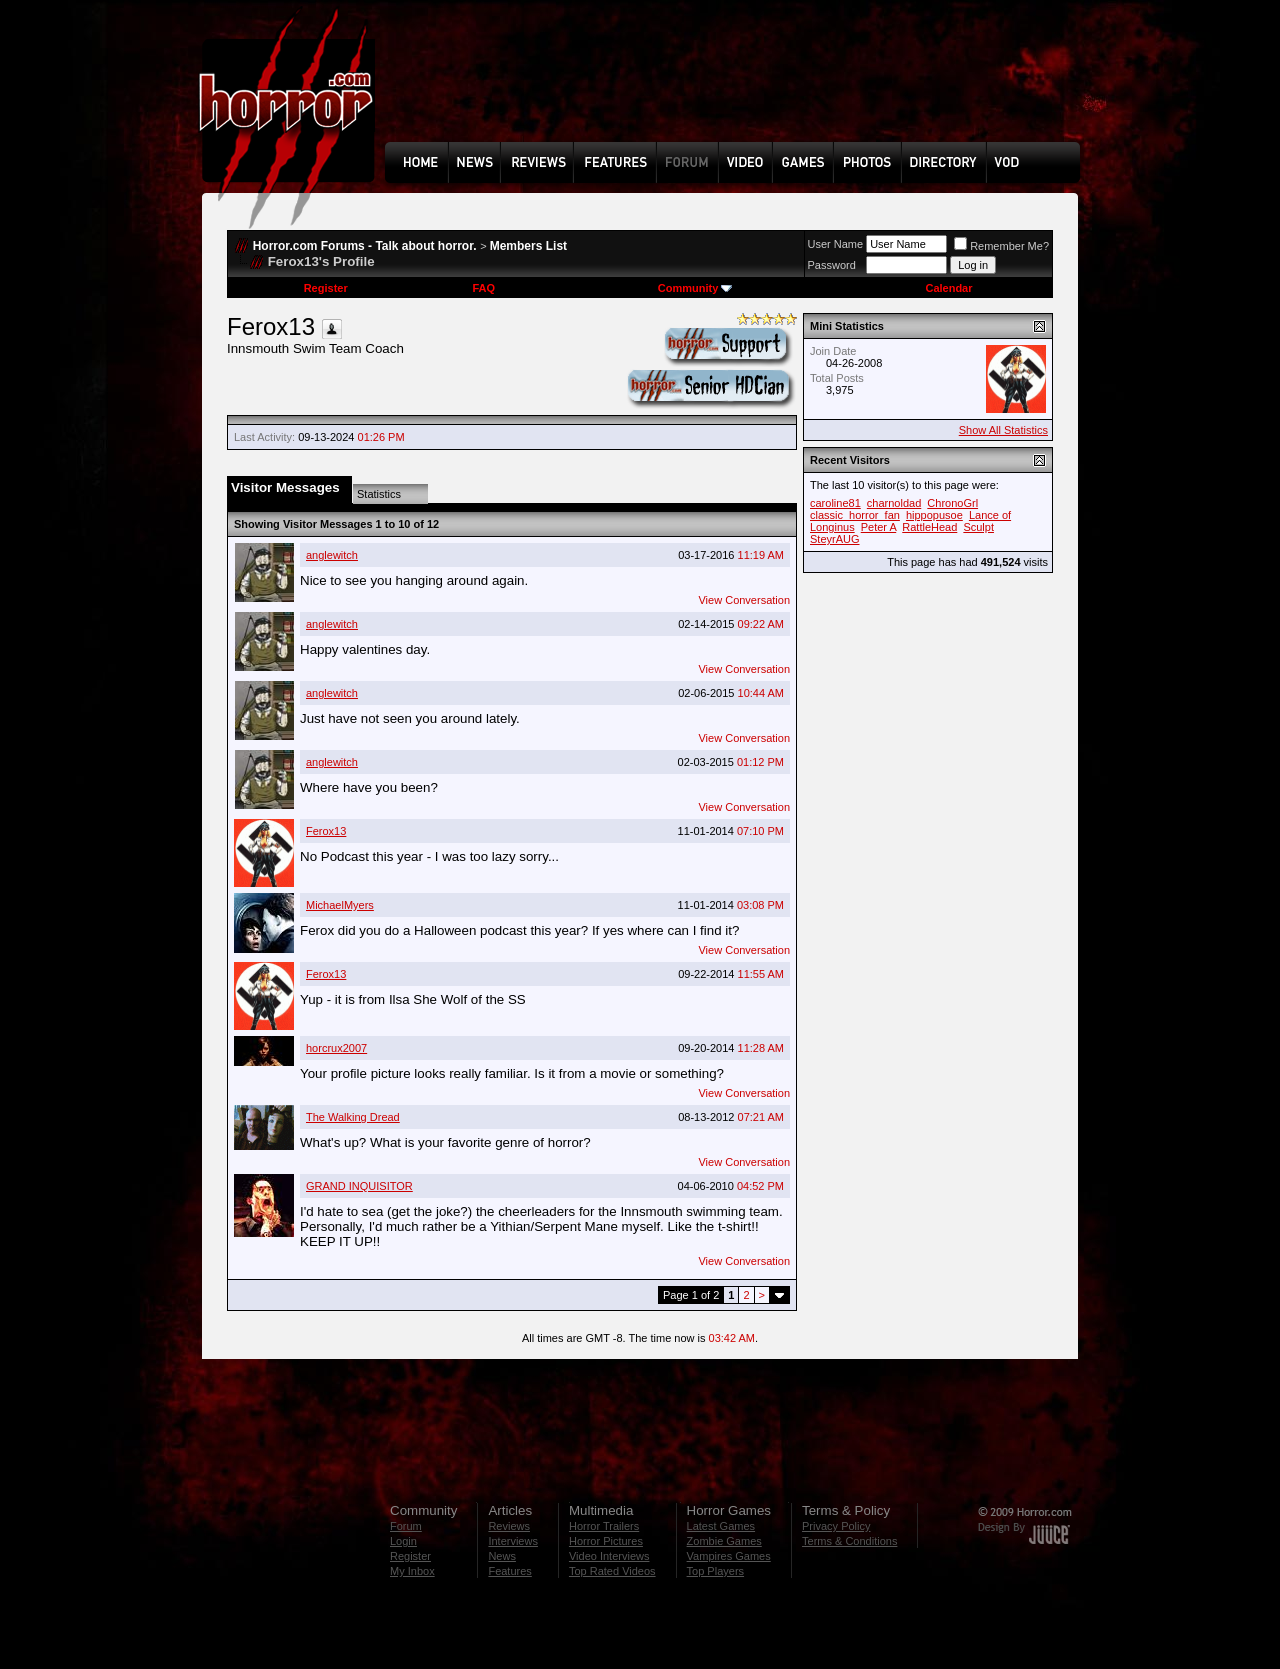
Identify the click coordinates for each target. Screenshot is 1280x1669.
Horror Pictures (606, 1541)
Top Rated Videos (612, 1571)
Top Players (715, 1571)
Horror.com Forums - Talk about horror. (365, 246)
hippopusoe (934, 515)
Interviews (513, 1541)
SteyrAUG (835, 539)
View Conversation (744, 600)
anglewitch (332, 555)
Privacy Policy (836, 1526)
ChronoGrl (952, 503)
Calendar (948, 288)
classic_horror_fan (855, 515)
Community (695, 288)
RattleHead (929, 527)
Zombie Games (724, 1541)
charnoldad (894, 503)
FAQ (483, 288)
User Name (836, 244)
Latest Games (721, 1526)
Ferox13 (326, 831)
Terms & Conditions (849, 1541)
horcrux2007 (336, 1048)
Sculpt (978, 527)
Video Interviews (609, 1556)
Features (509, 1571)
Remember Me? (1001, 246)
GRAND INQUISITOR (359, 1186)
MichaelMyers (340, 905)
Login (403, 1541)
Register (326, 288)
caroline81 (835, 503)
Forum (406, 1526)
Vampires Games (729, 1556)
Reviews (509, 1526)
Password (832, 265)
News (502, 1556)
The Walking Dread (353, 1117)
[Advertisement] (739, 86)
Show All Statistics (1003, 430)
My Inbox (412, 1571)
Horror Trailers (604, 1526)
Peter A (878, 527)
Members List (528, 246)
